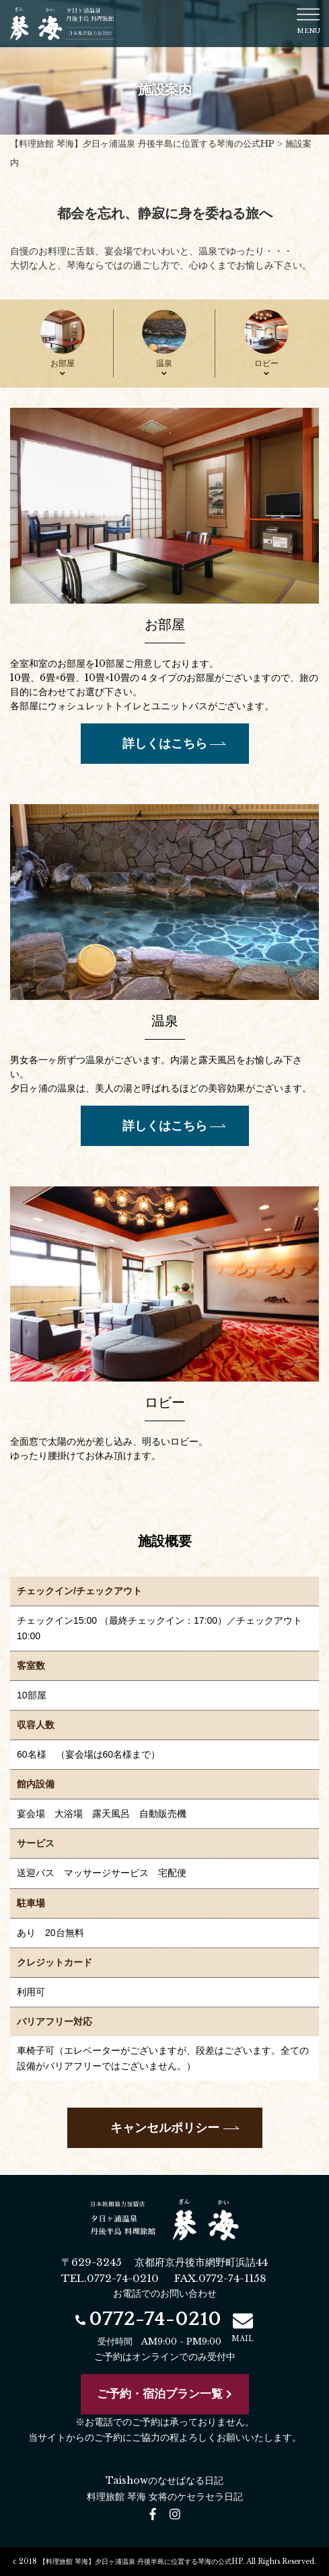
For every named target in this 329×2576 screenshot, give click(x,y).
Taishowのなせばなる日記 (164, 2480)
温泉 (164, 368)
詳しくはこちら (164, 743)
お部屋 (62, 368)
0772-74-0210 (148, 2319)
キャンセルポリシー (164, 2127)
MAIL (242, 2327)
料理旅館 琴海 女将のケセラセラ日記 (165, 2497)
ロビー (266, 368)
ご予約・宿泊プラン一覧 (164, 2394)
